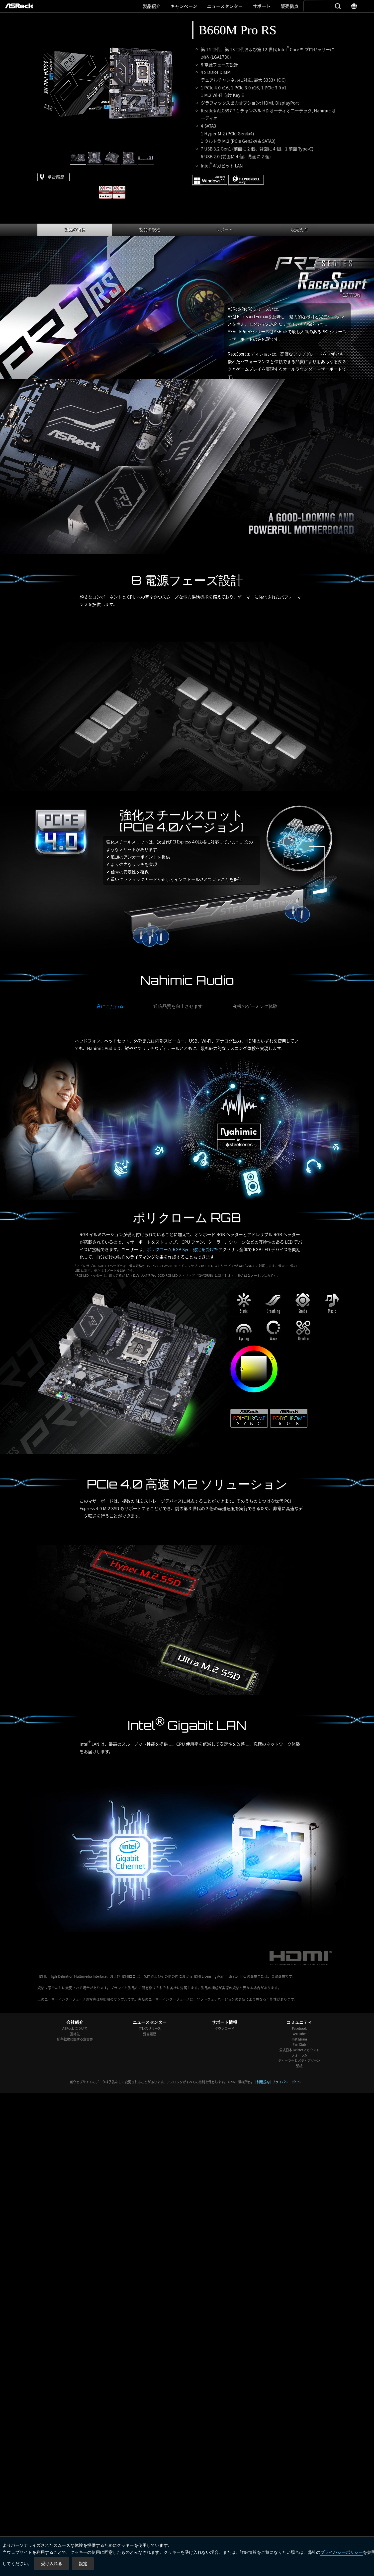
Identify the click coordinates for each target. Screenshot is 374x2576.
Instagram (299, 2039)
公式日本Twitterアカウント (299, 2049)
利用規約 (263, 2081)
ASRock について (75, 2028)
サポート (262, 6)
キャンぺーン (183, 6)
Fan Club (299, 2044)
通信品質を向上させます (178, 1006)
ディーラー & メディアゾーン (299, 2060)
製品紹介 (151, 6)
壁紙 (299, 2065)
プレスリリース (149, 2028)
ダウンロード (224, 2028)
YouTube (299, 2034)
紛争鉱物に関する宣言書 (75, 2039)
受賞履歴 (149, 2034)
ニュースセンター (225, 6)
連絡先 (75, 2034)
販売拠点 (289, 6)
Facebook (299, 2028)
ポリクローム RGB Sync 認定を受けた (182, 1249)
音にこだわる (109, 1006)
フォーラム (299, 2055)
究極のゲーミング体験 (255, 1006)
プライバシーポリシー (341, 2552)
